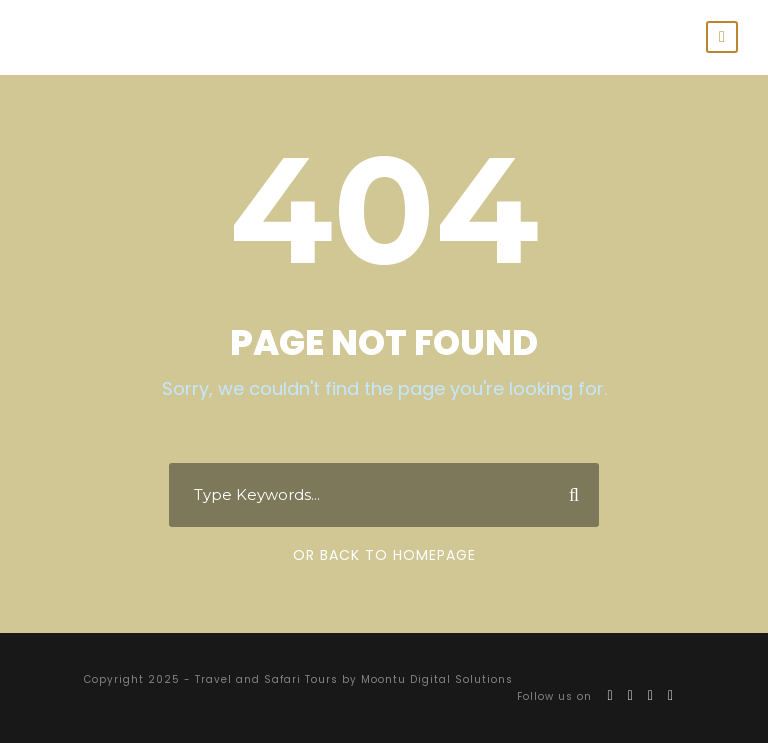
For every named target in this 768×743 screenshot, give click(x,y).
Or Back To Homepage (384, 555)
